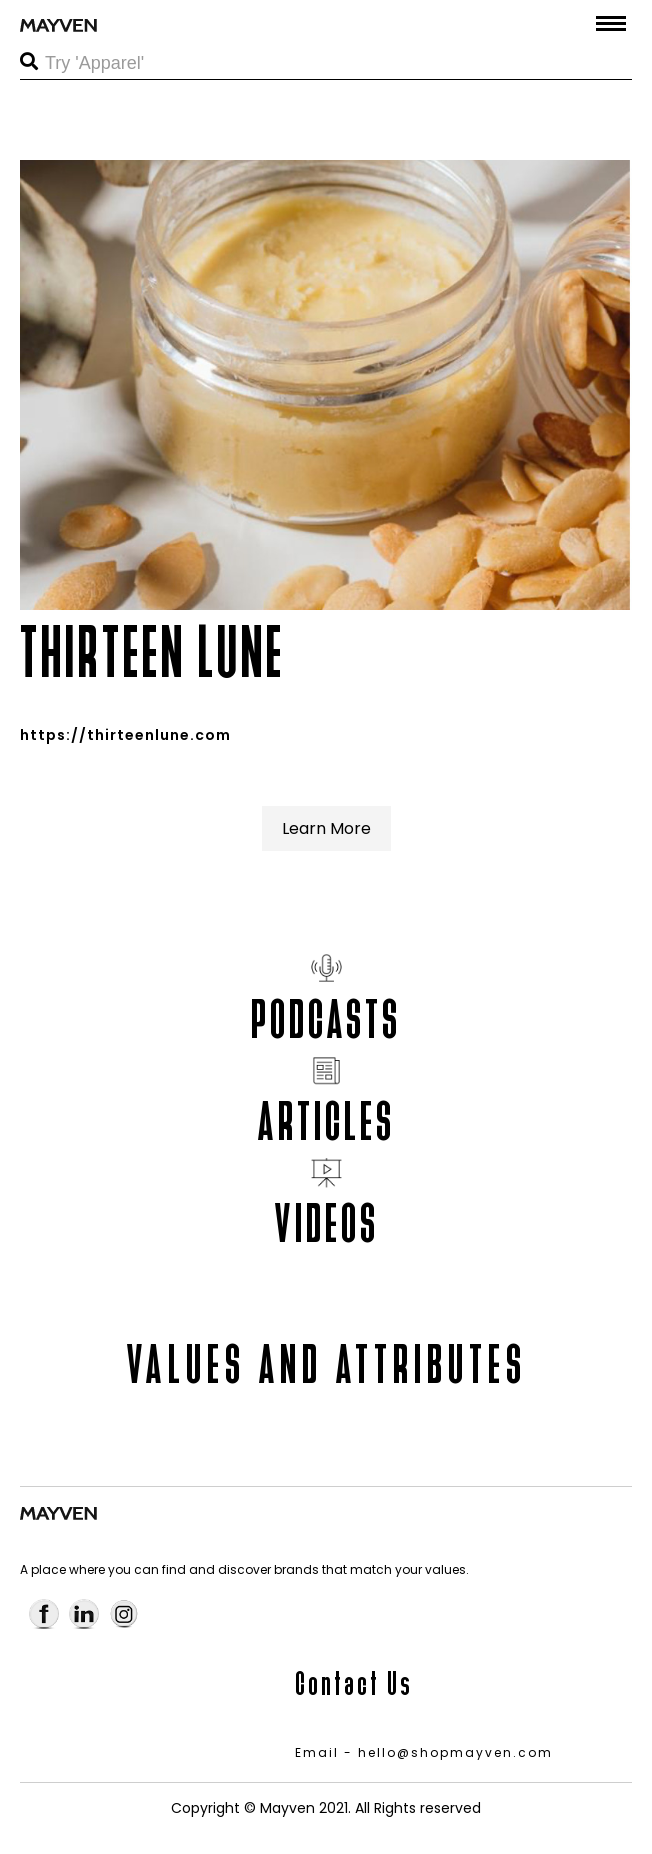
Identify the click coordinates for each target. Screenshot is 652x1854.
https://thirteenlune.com (125, 735)
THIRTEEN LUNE (152, 652)
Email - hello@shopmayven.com (424, 1752)
